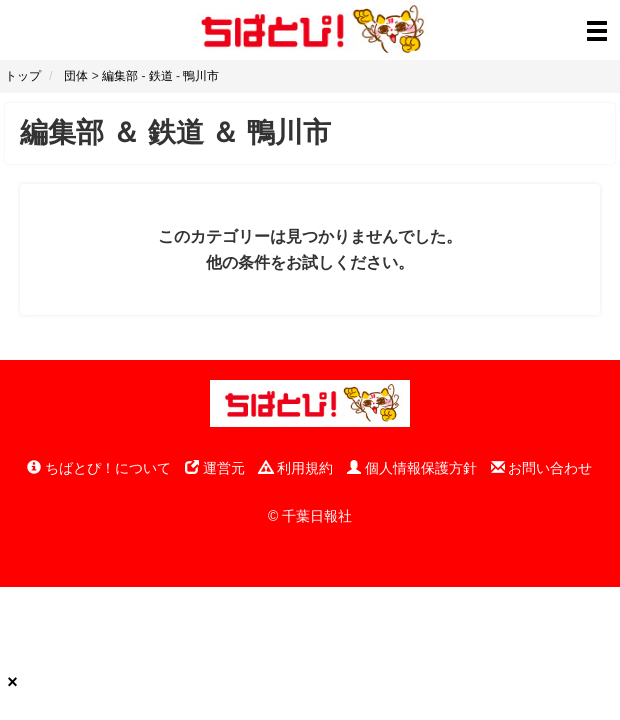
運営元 (215, 468)
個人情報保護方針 (412, 468)
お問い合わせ (542, 468)
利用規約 (296, 468)
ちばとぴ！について (99, 468)
